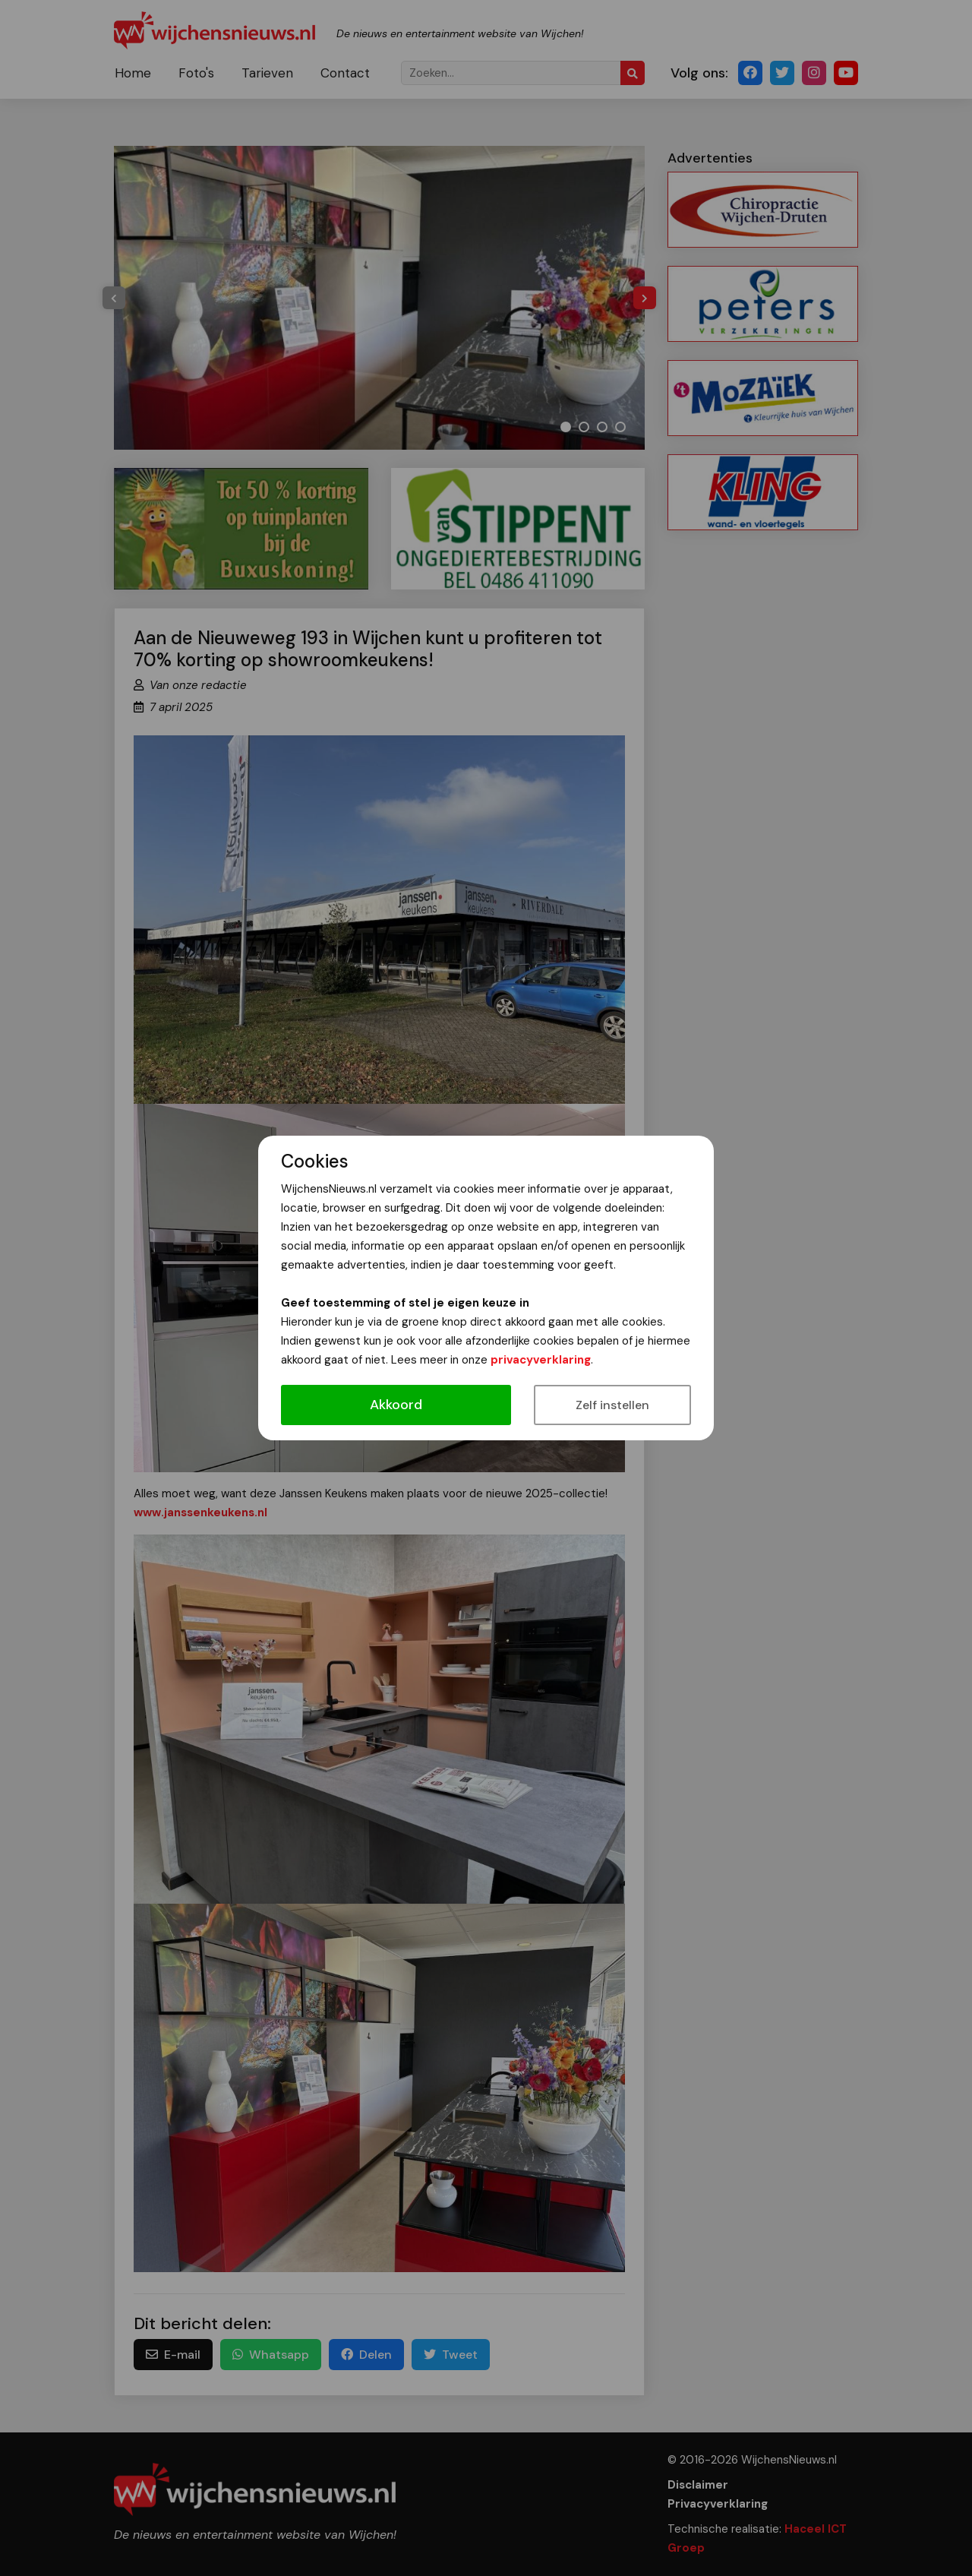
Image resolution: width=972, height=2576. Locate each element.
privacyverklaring (541, 1359)
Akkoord (396, 1404)
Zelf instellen (612, 1405)
